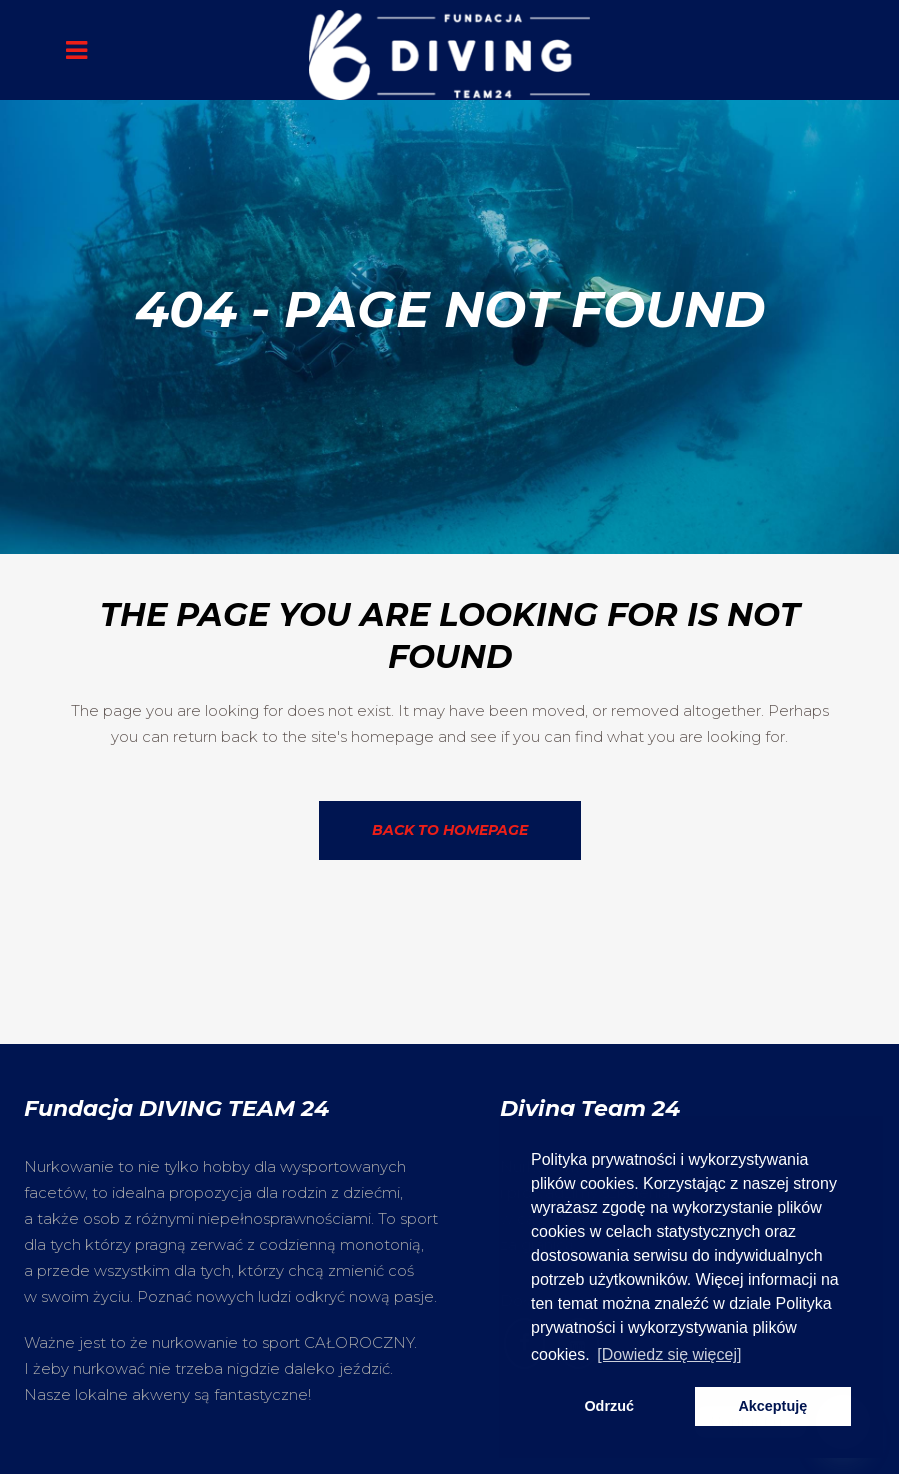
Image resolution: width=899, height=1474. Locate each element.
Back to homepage (450, 830)
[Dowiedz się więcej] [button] (669, 1354)
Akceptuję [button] (772, 1406)
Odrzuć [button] (609, 1406)
